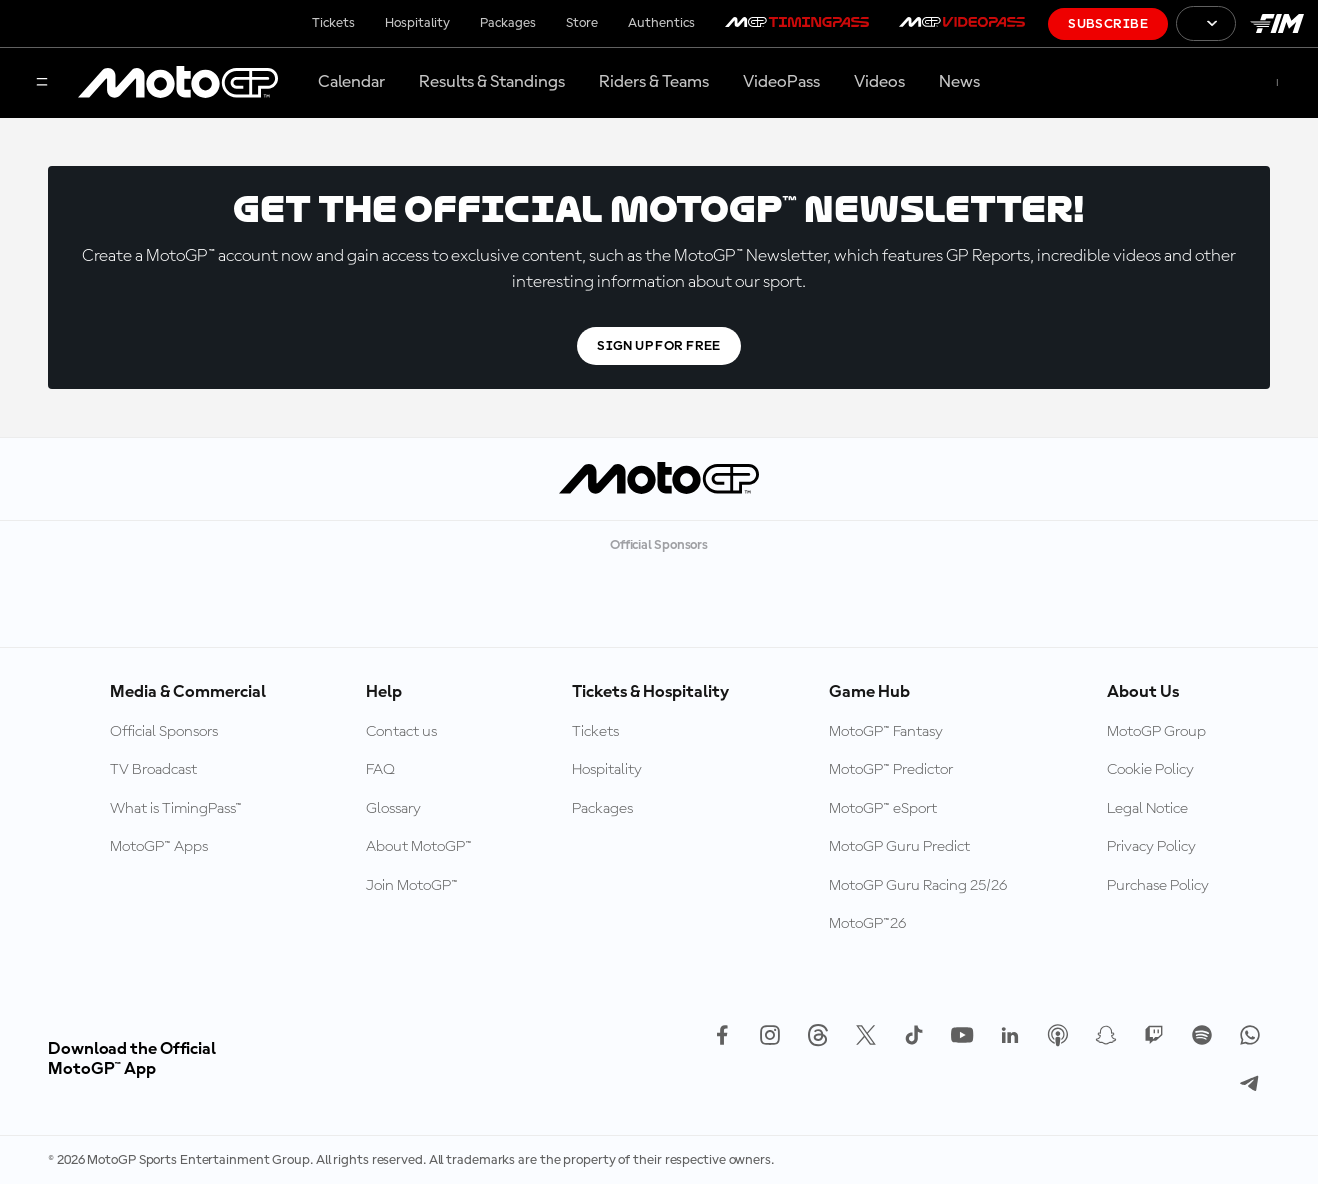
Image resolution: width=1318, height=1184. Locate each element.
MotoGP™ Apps (159, 847)
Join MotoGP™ (412, 886)
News (959, 82)
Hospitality (417, 23)
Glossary (393, 809)
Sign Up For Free (659, 346)
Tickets (333, 23)
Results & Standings (492, 82)
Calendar (351, 82)
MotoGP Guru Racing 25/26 (918, 886)
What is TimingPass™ (176, 809)
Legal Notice (1147, 809)
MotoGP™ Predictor (891, 770)
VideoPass (781, 82)
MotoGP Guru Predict (899, 847)
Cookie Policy (1150, 770)
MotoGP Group (1156, 732)
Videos (879, 82)
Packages (508, 23)
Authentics (661, 23)
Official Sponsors (164, 732)
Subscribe (1108, 24)
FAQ (380, 770)
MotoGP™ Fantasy (886, 732)
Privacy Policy (1151, 847)
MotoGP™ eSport (883, 809)
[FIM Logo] (1277, 23)
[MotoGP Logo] (178, 83)
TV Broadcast (153, 770)
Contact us (401, 732)
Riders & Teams (654, 82)
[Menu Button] (42, 83)
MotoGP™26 (867, 924)
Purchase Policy (1158, 886)
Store (582, 23)
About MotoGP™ (419, 847)
